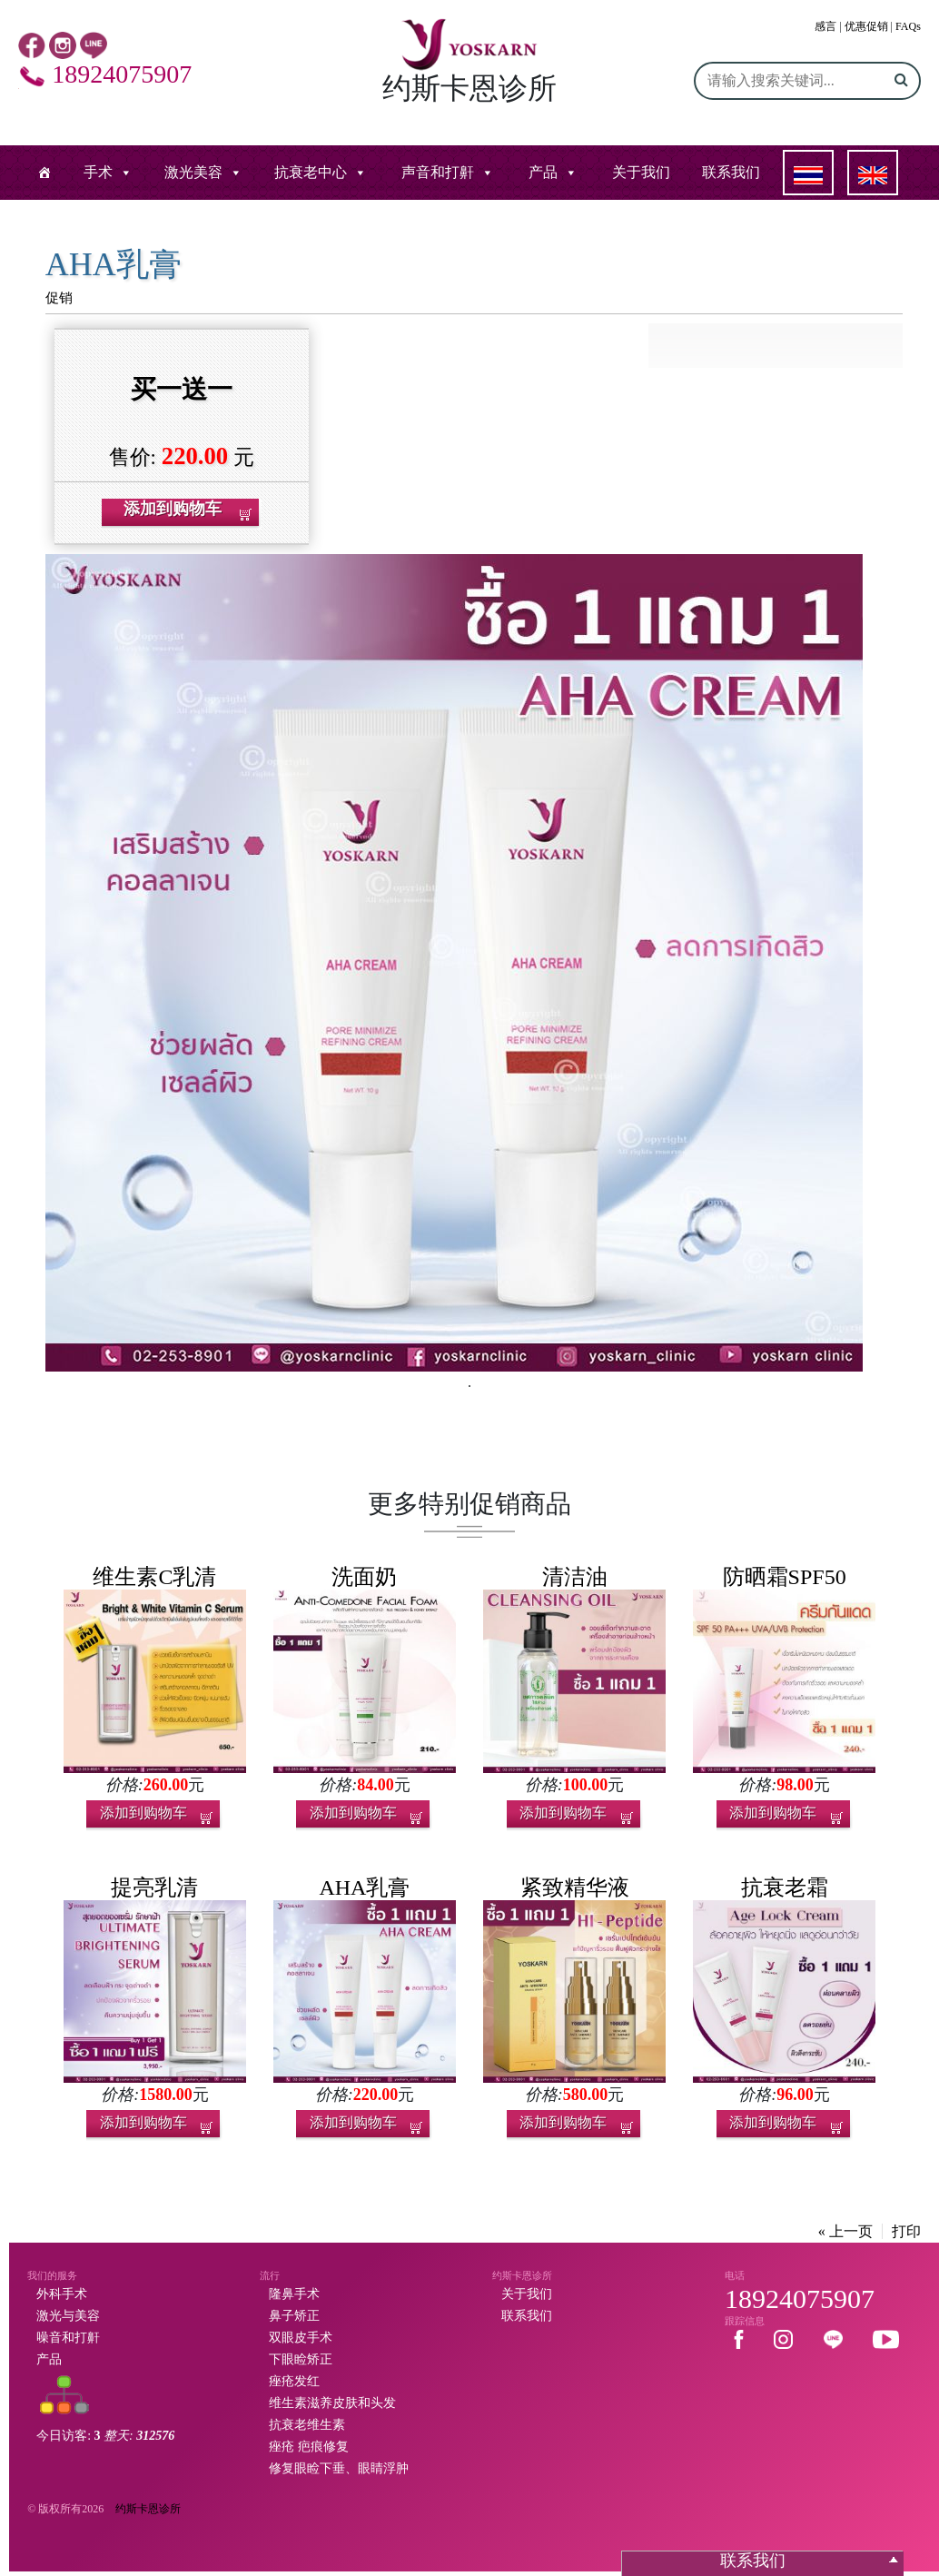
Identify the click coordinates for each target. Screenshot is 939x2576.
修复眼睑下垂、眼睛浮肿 (339, 2468)
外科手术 (61, 2294)
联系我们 (731, 172)
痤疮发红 (294, 2381)
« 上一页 (845, 2231)
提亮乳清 (154, 1887)
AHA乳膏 (364, 1887)
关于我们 (641, 172)
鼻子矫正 (294, 2316)
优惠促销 (866, 26)
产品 (543, 172)
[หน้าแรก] (44, 172)
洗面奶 (364, 1577)
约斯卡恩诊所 (148, 2508)
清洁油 (575, 1577)
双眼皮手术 (300, 2337)
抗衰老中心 (310, 172)
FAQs (908, 26)
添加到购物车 (143, 1812)
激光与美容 (68, 2316)
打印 (906, 2231)
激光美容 (193, 172)
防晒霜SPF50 (784, 1577)
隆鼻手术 (294, 2294)
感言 (825, 26)
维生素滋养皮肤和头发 (332, 2403)
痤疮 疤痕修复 (309, 2446)
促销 (59, 298)
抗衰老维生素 (307, 2425)
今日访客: (105, 2435)
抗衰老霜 (784, 1887)
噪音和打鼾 (68, 2337)
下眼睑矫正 (300, 2359)
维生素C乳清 (154, 1577)
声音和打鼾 (437, 172)
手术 (98, 172)
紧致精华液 (574, 1887)
